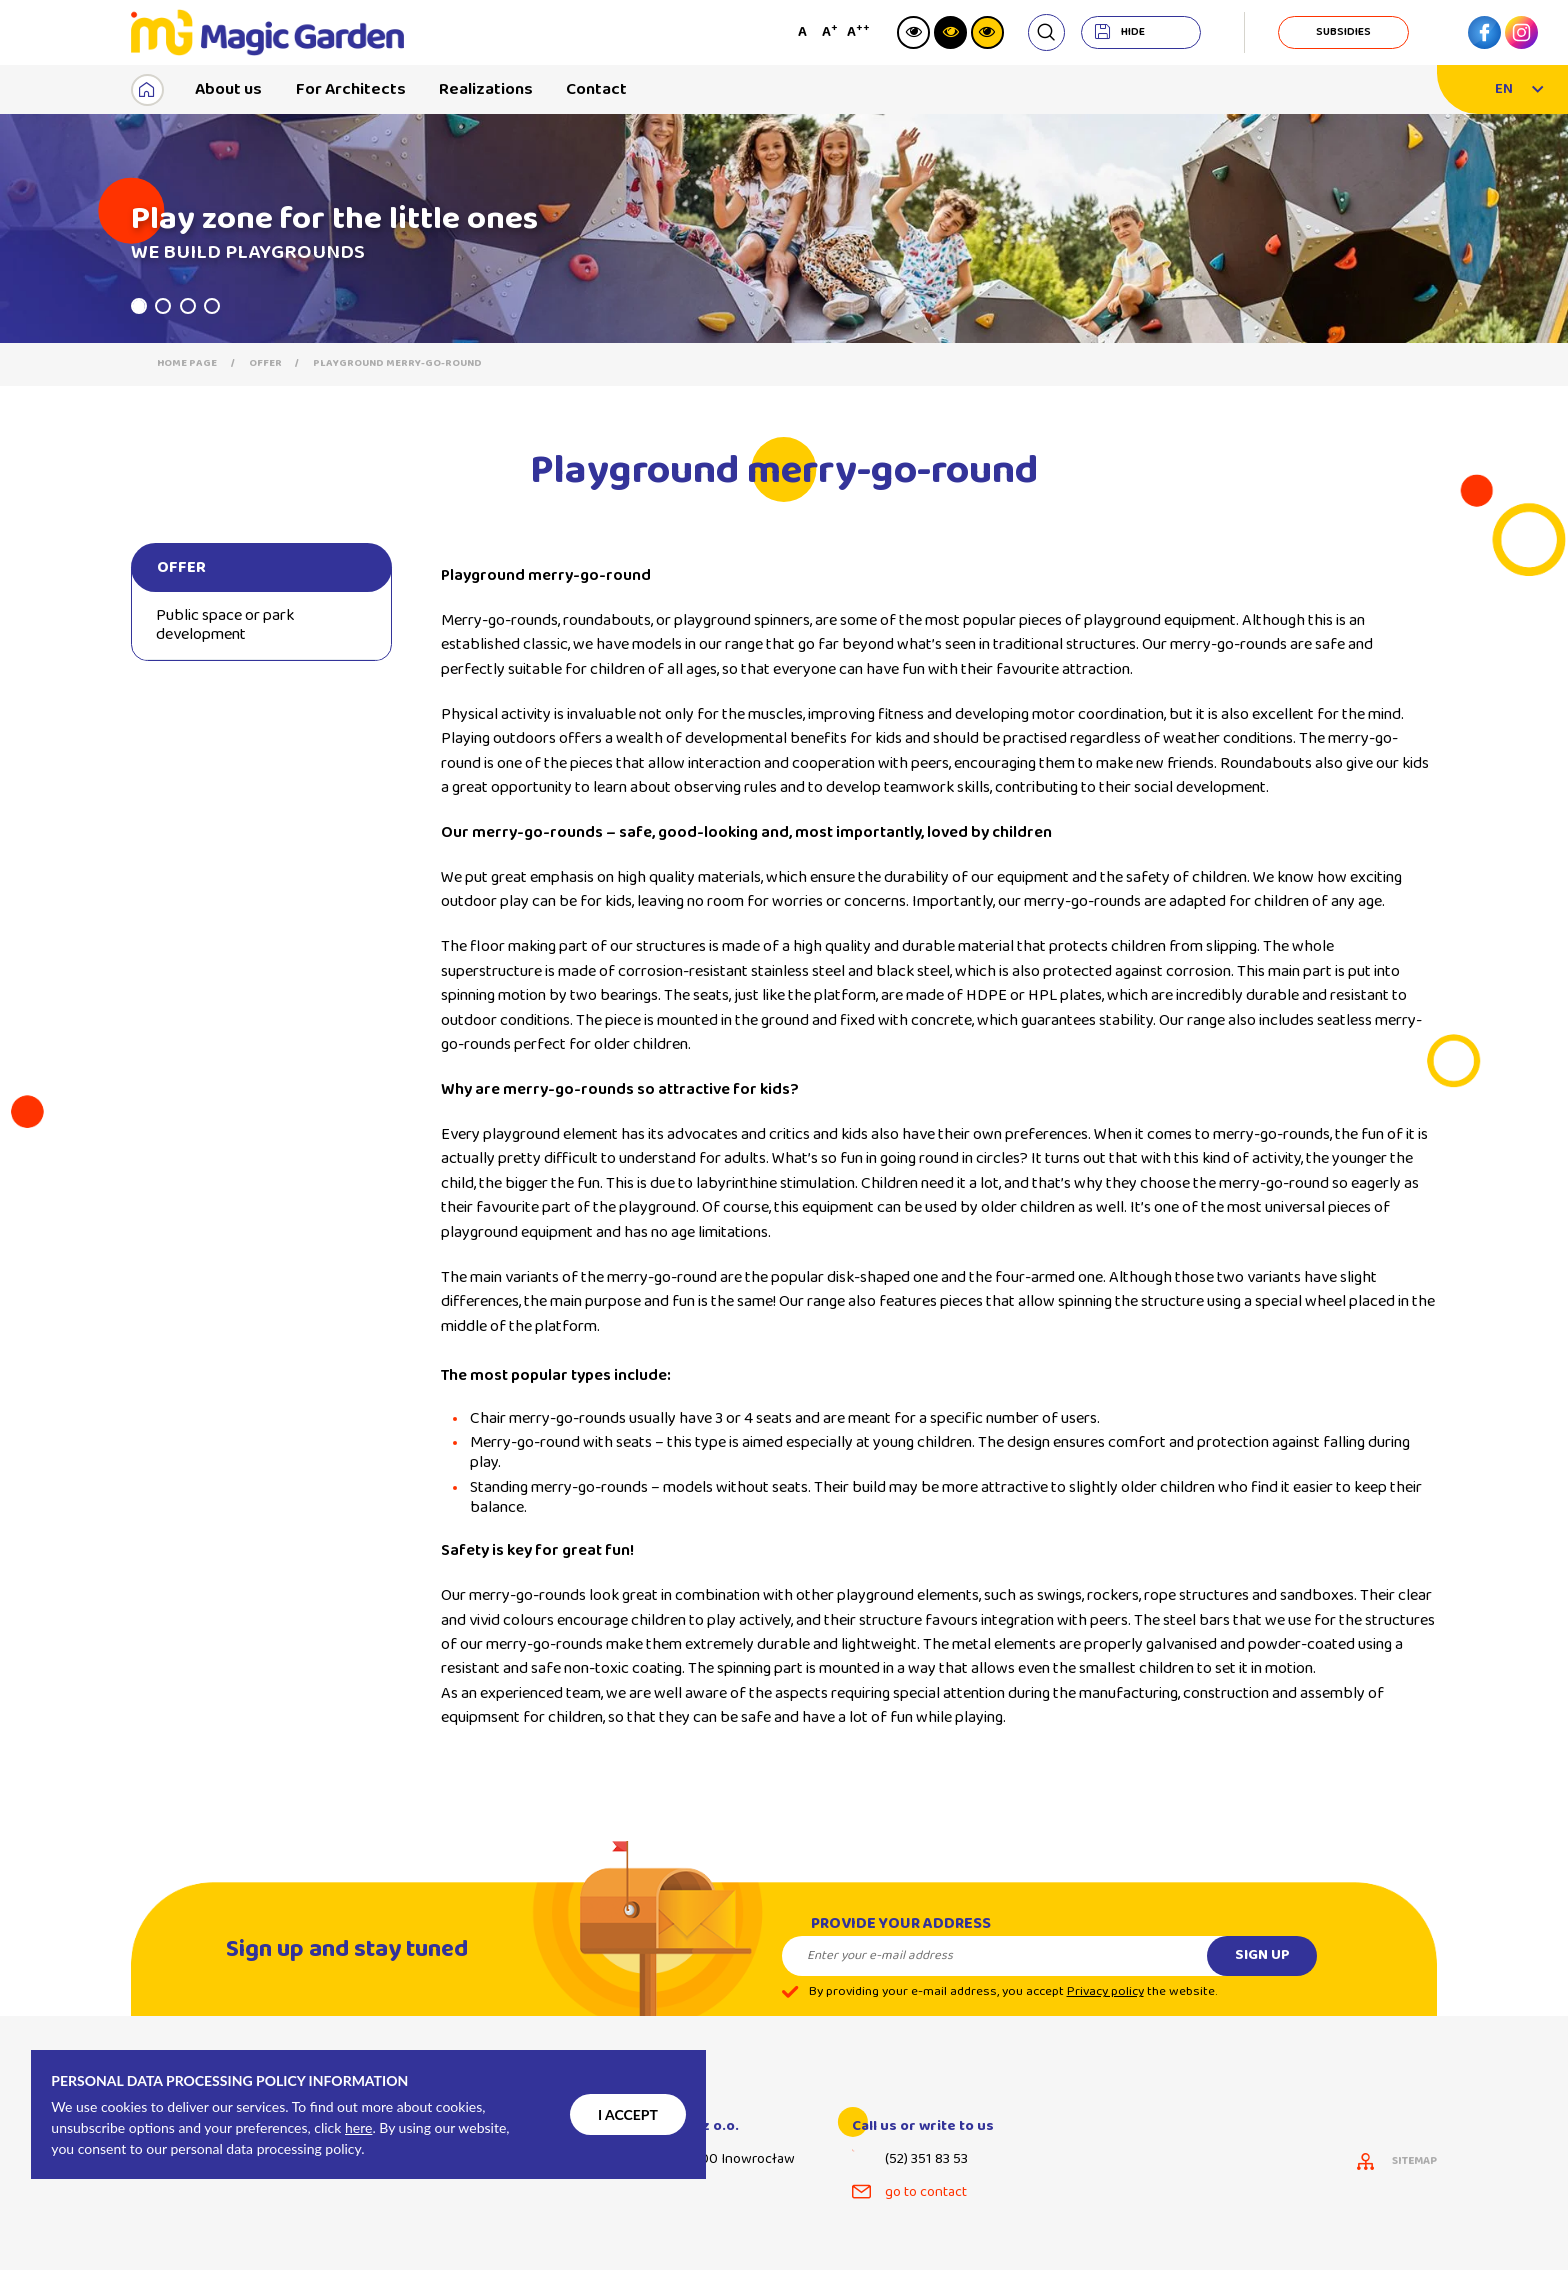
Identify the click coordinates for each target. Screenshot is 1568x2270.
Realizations (486, 89)
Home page (187, 363)
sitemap (1414, 2161)
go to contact (926, 2192)
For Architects (351, 89)
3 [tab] (188, 306)
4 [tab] (212, 306)
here (358, 2127)
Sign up (1262, 1972)
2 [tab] (163, 306)
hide (1133, 32)
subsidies (1343, 32)
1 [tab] (139, 306)
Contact (596, 89)
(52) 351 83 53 (926, 2159)
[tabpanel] (784, 228)
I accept (628, 2114)
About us (228, 89)
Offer (265, 363)
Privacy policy (1105, 2008)
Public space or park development (225, 625)
